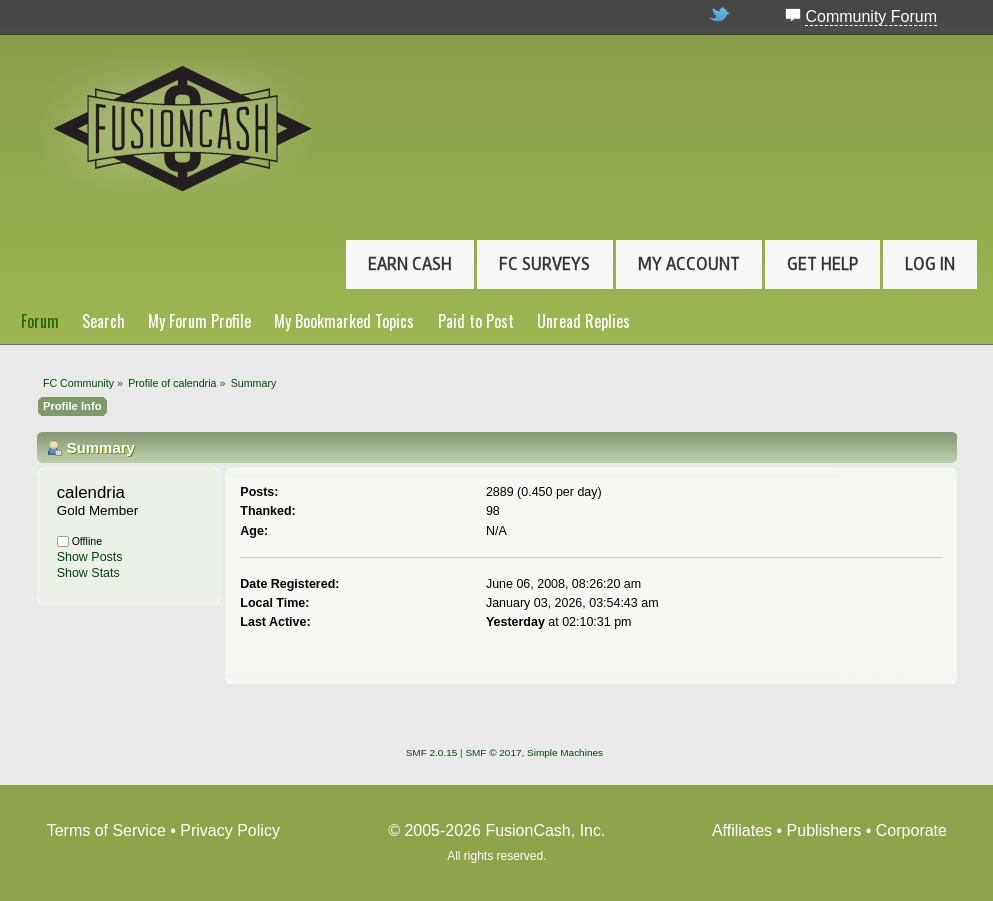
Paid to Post (476, 321)
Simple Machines (565, 752)
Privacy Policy (230, 830)
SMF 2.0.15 (432, 752)
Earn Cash (410, 264)
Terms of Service (106, 830)
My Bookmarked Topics (344, 321)
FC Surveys (544, 264)
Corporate (911, 830)
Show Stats (88, 573)
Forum (40, 321)
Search (103, 321)
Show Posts (90, 557)
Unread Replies (583, 321)
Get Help (822, 264)
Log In (930, 264)
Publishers (824, 830)
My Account (689, 264)
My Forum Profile (199, 321)
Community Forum (871, 16)
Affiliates (742, 830)
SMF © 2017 (493, 752)
